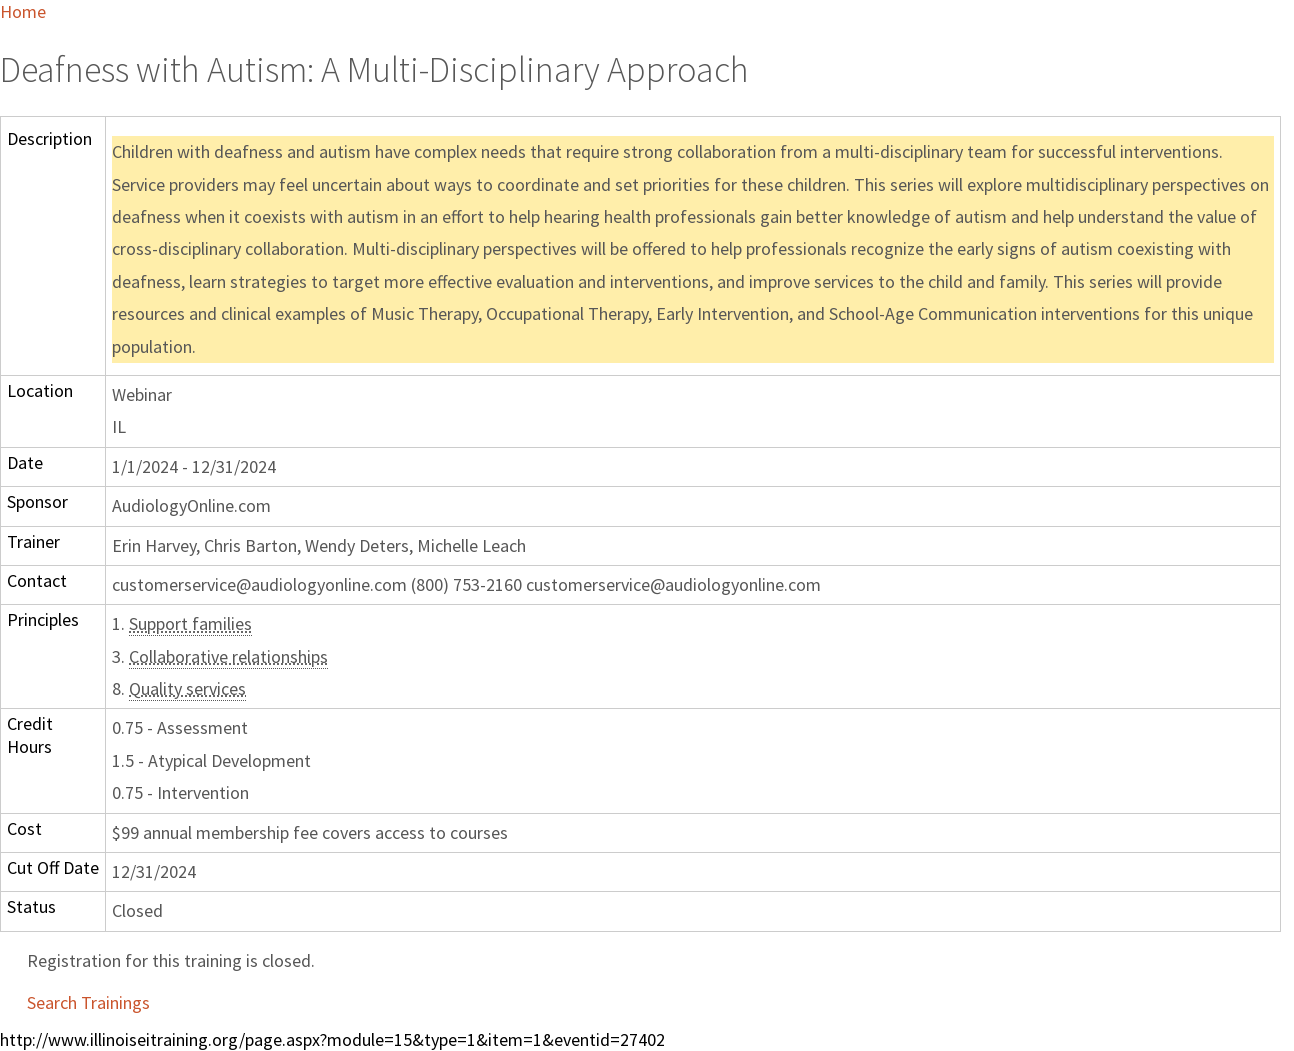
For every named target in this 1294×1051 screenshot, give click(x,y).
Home (23, 11)
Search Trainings (88, 1002)
